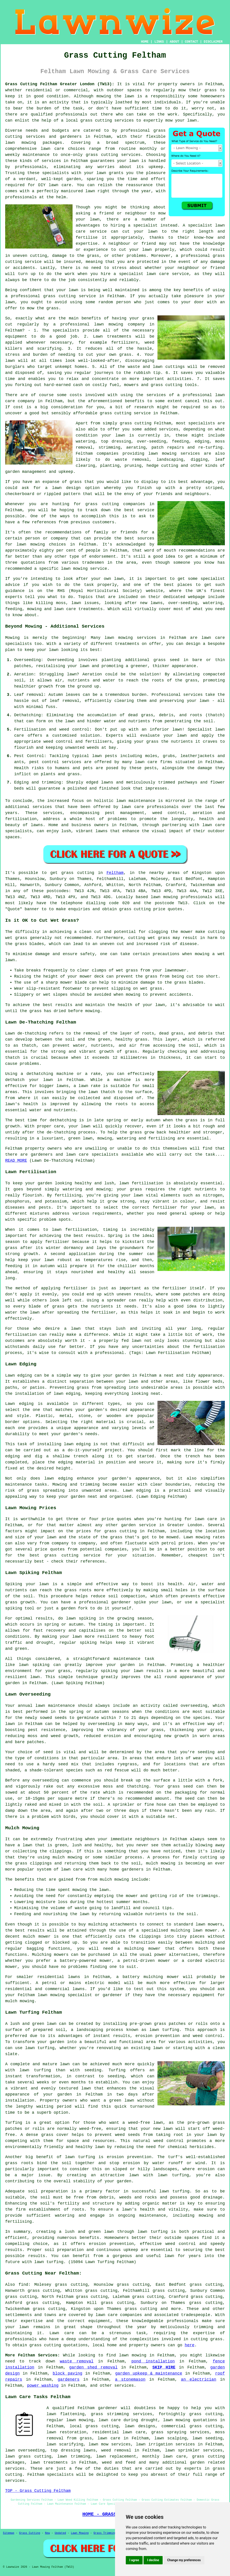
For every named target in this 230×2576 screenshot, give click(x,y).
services (124, 2385)
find (23, 2284)
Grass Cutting (29, 2533)
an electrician (198, 2379)
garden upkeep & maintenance (148, 2373)
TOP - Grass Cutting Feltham (38, 2491)
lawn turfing (35, 2070)
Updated (60, 2533)
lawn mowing (164, 897)
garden (73, 179)
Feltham (115, 873)
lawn (138, 1671)
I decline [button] (153, 2560)
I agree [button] (134, 2560)
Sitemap (8, 2533)
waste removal (76, 2361)
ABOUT (174, 42)
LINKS (159, 42)
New (47, 2533)
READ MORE (16, 1160)
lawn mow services (109, 2444)
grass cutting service (69, 296)
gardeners (69, 2379)
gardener (107, 2408)
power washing (42, 2385)
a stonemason (130, 2379)
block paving (67, 2373)
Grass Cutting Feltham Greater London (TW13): (59, 84)
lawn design (66, 488)
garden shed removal (93, 2367)
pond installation (153, 2361)
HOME (145, 42)
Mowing (12, 637)
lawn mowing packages (33, 142)
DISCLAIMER (213, 42)
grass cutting (96, 120)
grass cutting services (113, 155)
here (189, 2345)
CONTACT (191, 42)
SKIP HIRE (164, 2367)
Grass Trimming (104, 2533)
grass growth (20, 1602)
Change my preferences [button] (184, 2560)
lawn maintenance (135, 801)
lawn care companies (119, 2315)
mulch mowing (160, 1863)
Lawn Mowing (80, 2533)
